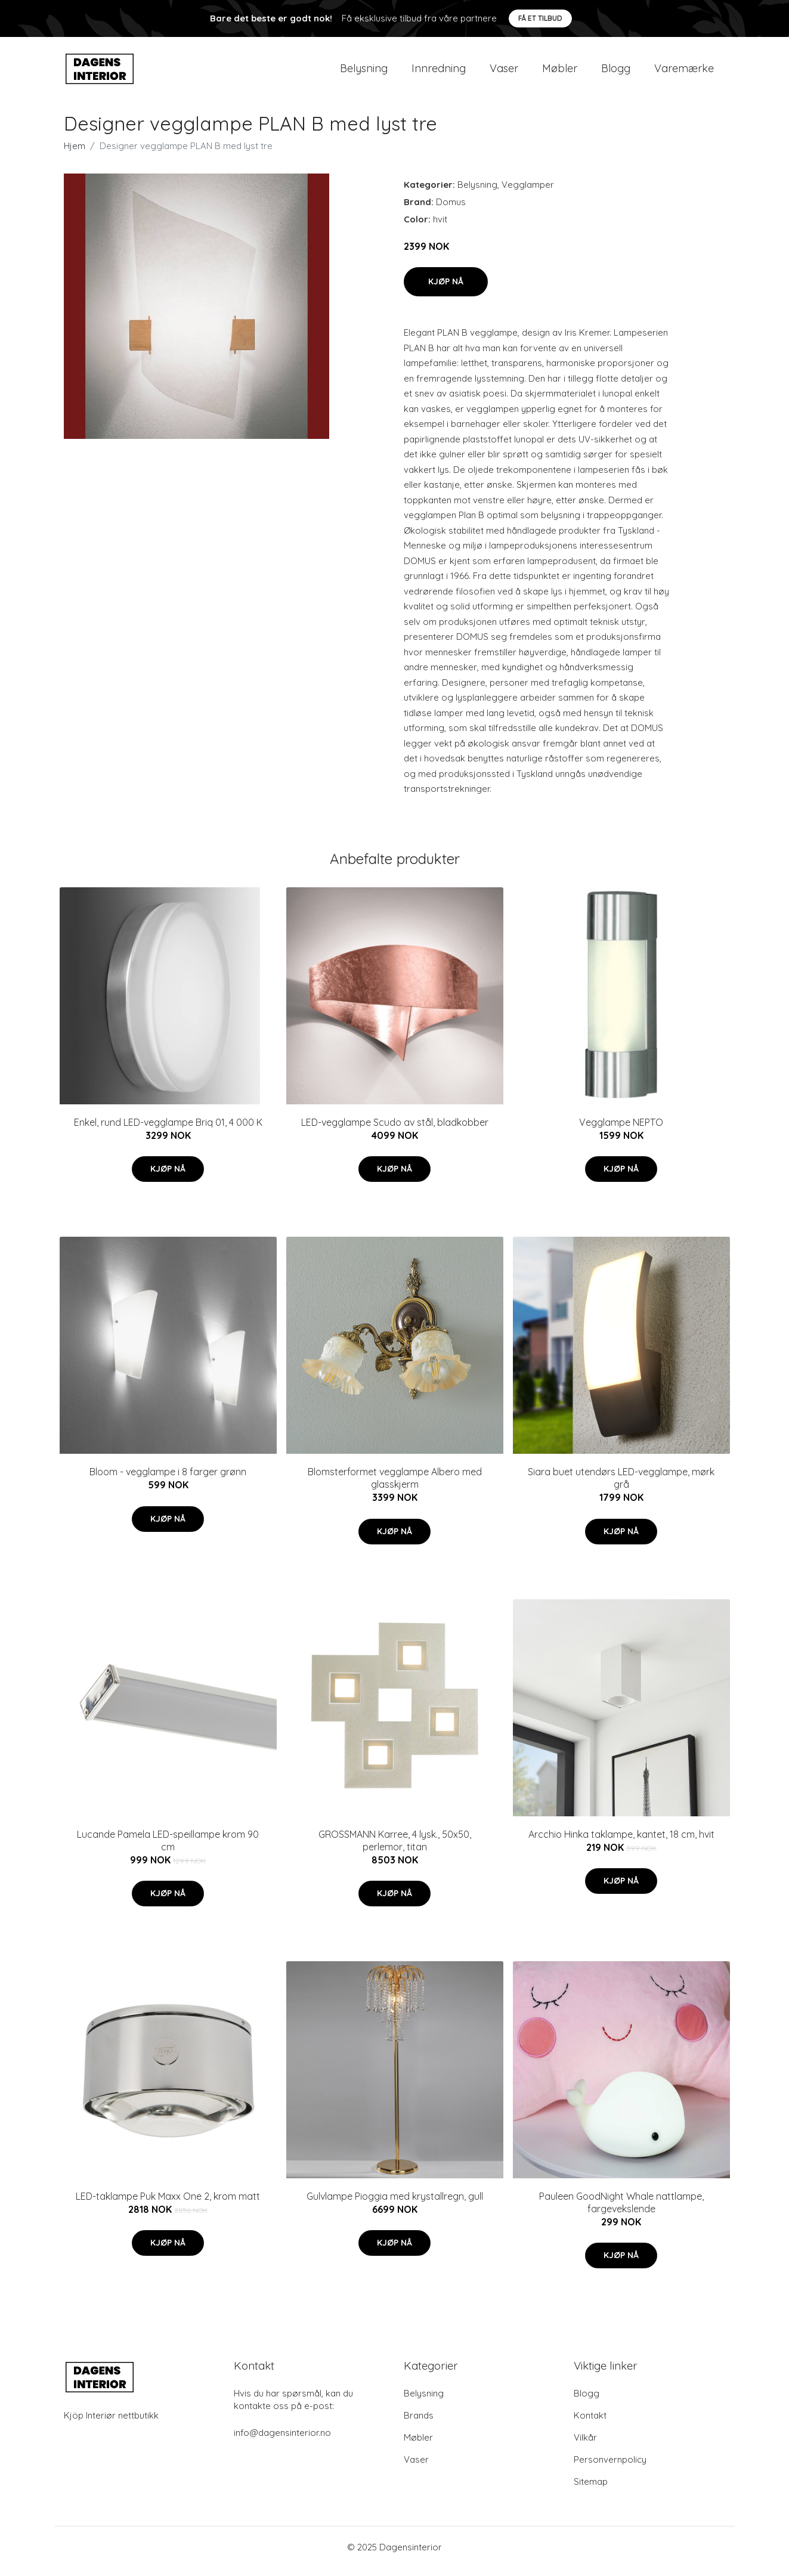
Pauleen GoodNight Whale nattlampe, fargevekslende (621, 2211)
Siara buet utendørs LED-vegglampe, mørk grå (621, 1486)
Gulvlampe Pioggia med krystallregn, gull (395, 2204)
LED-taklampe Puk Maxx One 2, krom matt (168, 2204)
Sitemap (591, 2490)
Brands (419, 2423)
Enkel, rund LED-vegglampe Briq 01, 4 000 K (168, 1131)
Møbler (559, 72)
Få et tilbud (540, 18)
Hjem (74, 154)
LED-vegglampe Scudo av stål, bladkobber (394, 1131)
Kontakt (590, 2423)
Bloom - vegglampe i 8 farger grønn (167, 1480)
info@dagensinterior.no (282, 2441)
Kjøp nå (445, 289)
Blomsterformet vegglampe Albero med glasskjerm (395, 1486)
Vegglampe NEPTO (621, 1131)
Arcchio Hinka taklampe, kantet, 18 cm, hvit (621, 1843)
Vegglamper (528, 193)
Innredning (438, 72)
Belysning (364, 72)
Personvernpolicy (610, 2467)
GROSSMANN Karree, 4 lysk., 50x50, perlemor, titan (394, 1849)
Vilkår (585, 2445)
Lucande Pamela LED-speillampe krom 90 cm (168, 1849)
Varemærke (684, 72)
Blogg (615, 72)
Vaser (504, 72)
